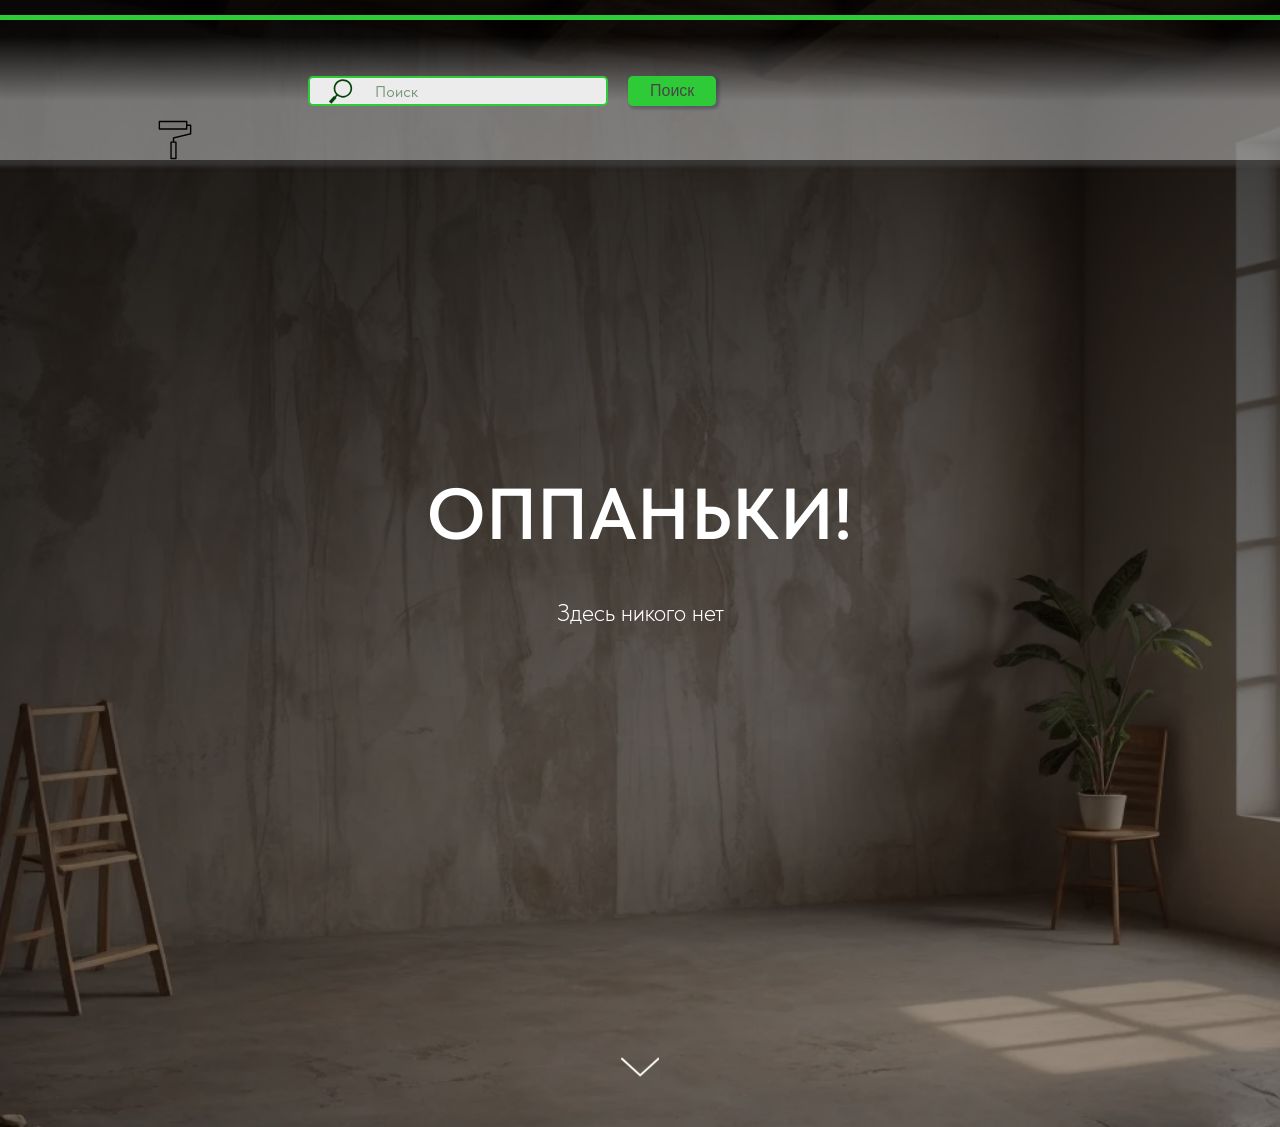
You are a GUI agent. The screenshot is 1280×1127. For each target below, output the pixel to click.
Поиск (672, 90)
